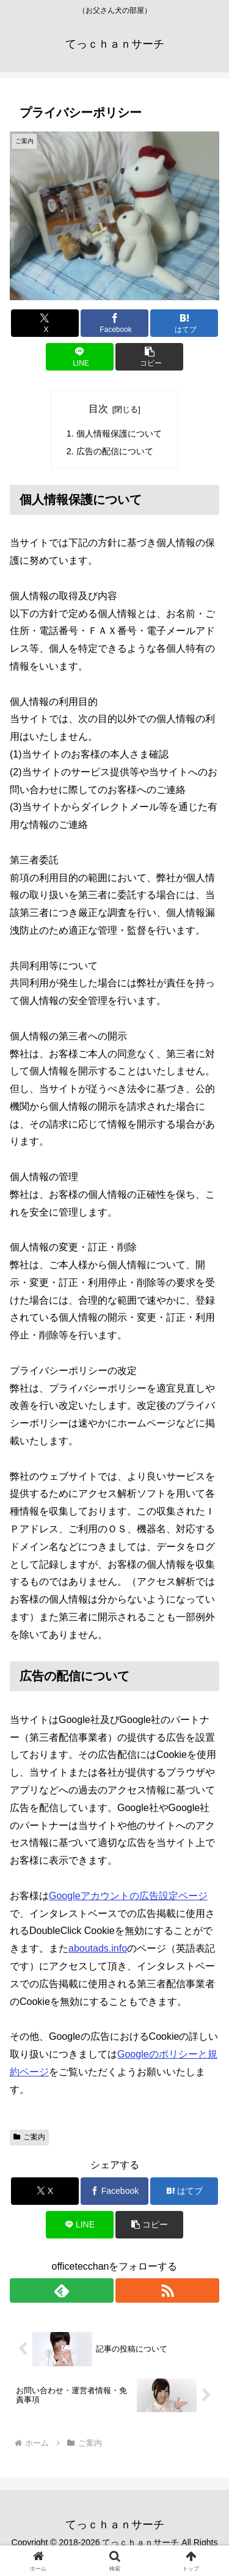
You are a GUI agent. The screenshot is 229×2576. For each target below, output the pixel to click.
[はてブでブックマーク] (184, 323)
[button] (149, 357)
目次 (98, 409)
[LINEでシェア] (80, 357)
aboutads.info (97, 1948)
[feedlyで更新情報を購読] (62, 2290)
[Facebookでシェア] (114, 323)
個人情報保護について (119, 433)
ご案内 (29, 2137)
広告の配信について (114, 451)
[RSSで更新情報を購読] (167, 2290)
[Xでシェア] (45, 323)
